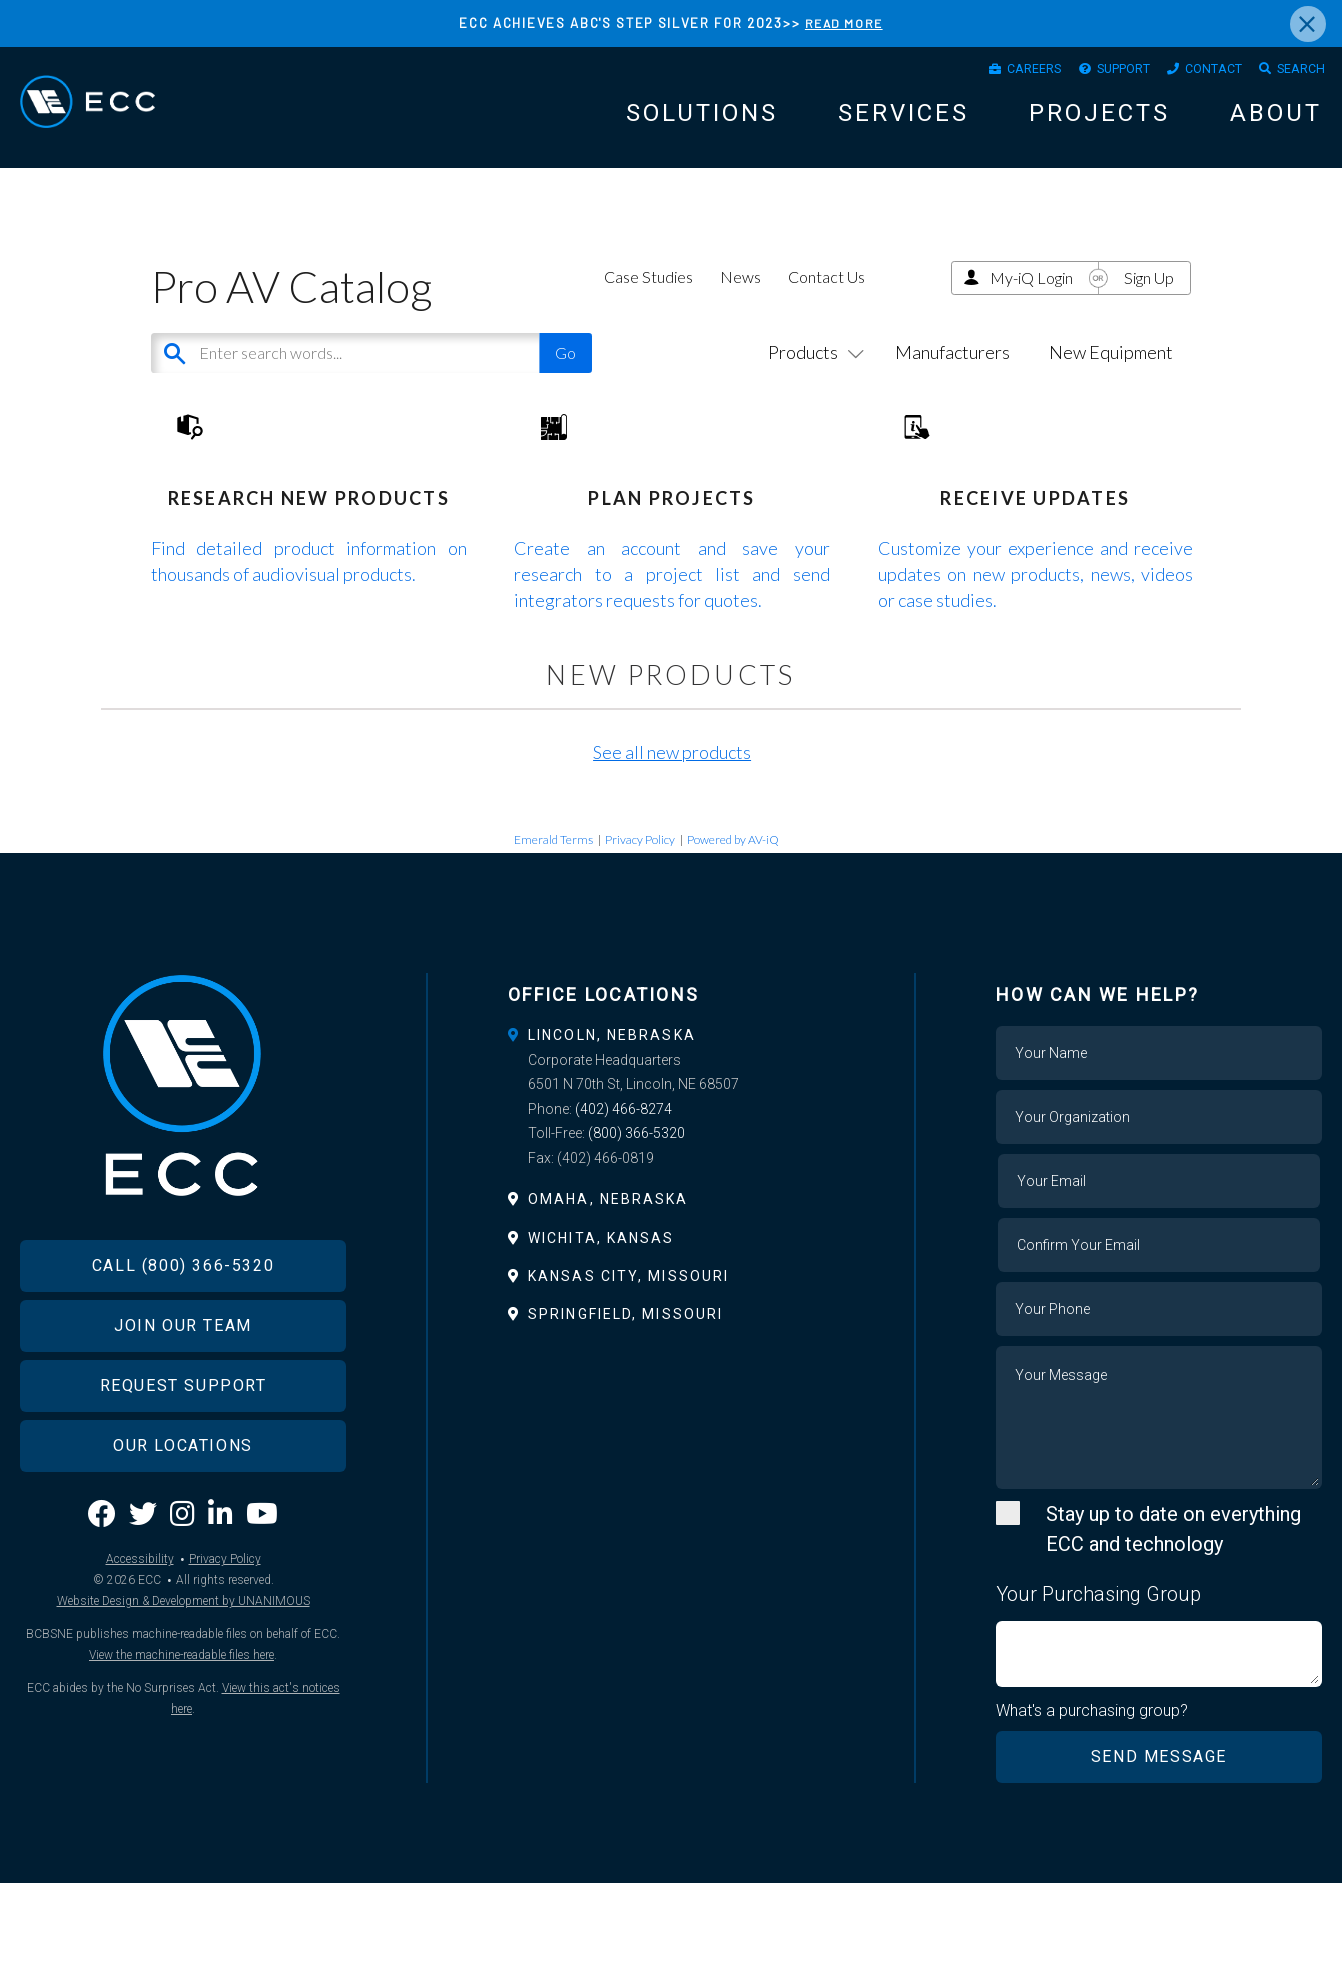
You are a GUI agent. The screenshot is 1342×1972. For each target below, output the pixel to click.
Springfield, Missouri (625, 1401)
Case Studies (648, 302)
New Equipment (1111, 377)
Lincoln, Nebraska (612, 1122)
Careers (984, 73)
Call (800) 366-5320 (183, 1392)
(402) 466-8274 (623, 1196)
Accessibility (140, 1686)
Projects (1099, 122)
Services (903, 122)
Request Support (183, 1512)
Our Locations (183, 1572)
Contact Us (826, 302)
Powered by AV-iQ (733, 926)
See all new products (672, 840)
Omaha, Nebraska (608, 1286)
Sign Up (1149, 303)
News (740, 302)
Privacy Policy (640, 926)
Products (812, 377)
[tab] (671, 1122)
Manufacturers (952, 377)
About (1276, 122)
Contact (1194, 73)
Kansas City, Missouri (628, 1363)
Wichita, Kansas (601, 1325)
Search (1295, 73)
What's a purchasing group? (1096, 1799)
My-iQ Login (1031, 303)
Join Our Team (183, 1452)
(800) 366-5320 (636, 1220)
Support (1088, 73)
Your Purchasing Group (1098, 1681)
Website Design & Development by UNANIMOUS (183, 1728)
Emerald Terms (553, 926)
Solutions (702, 122)
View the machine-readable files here (181, 1782)
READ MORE (843, 23)
